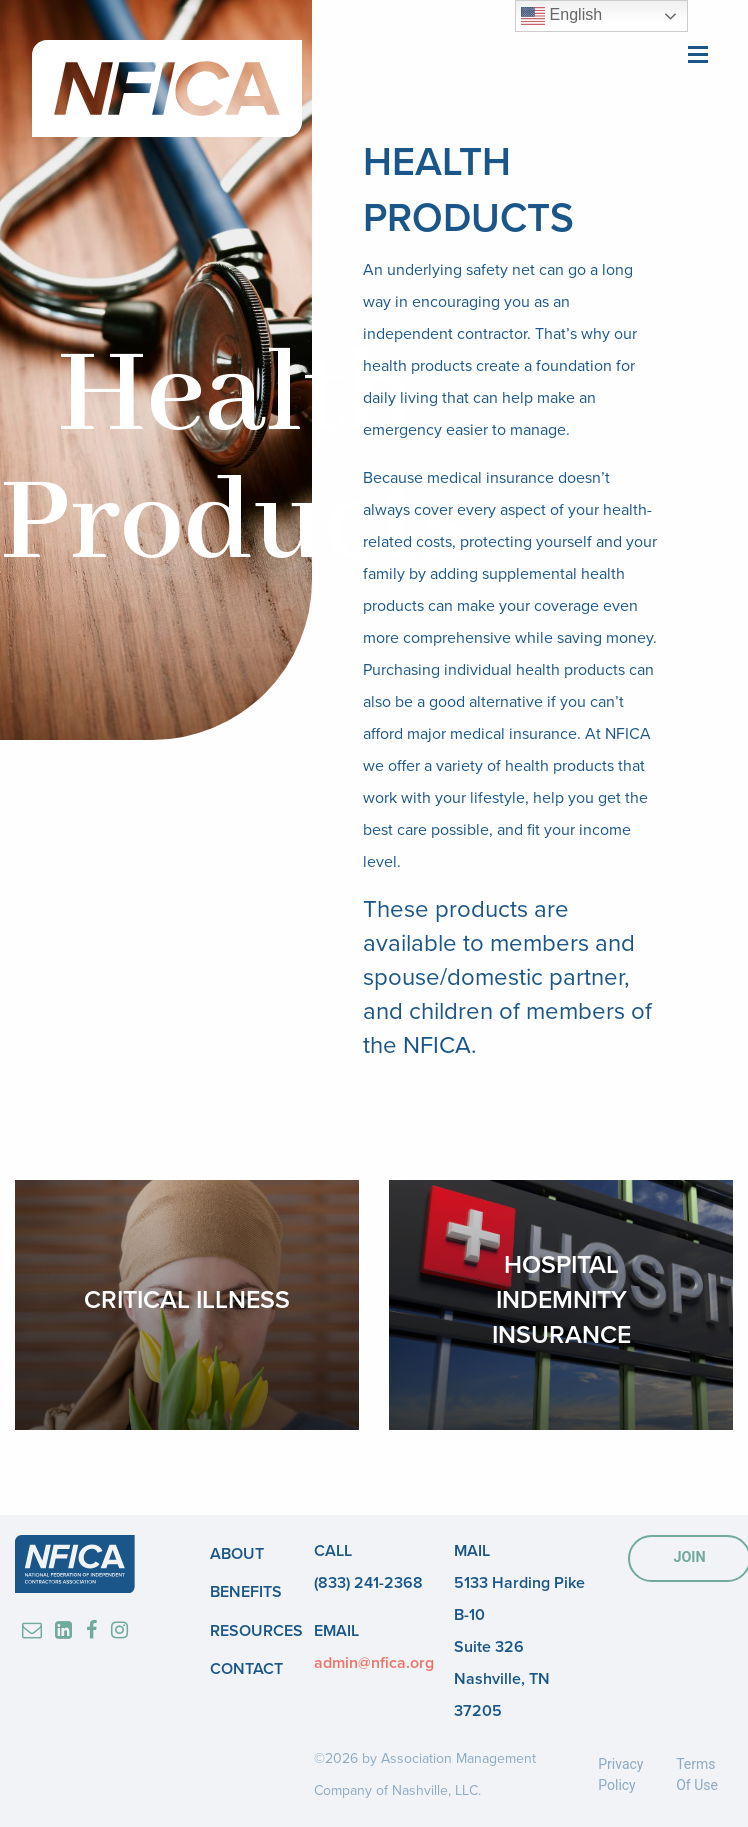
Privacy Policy (620, 1774)
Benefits (246, 1592)
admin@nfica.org (374, 1663)
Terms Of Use (697, 1774)
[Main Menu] (698, 52)
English (561, 16)
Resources (256, 1631)
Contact (246, 1669)
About (237, 1554)
